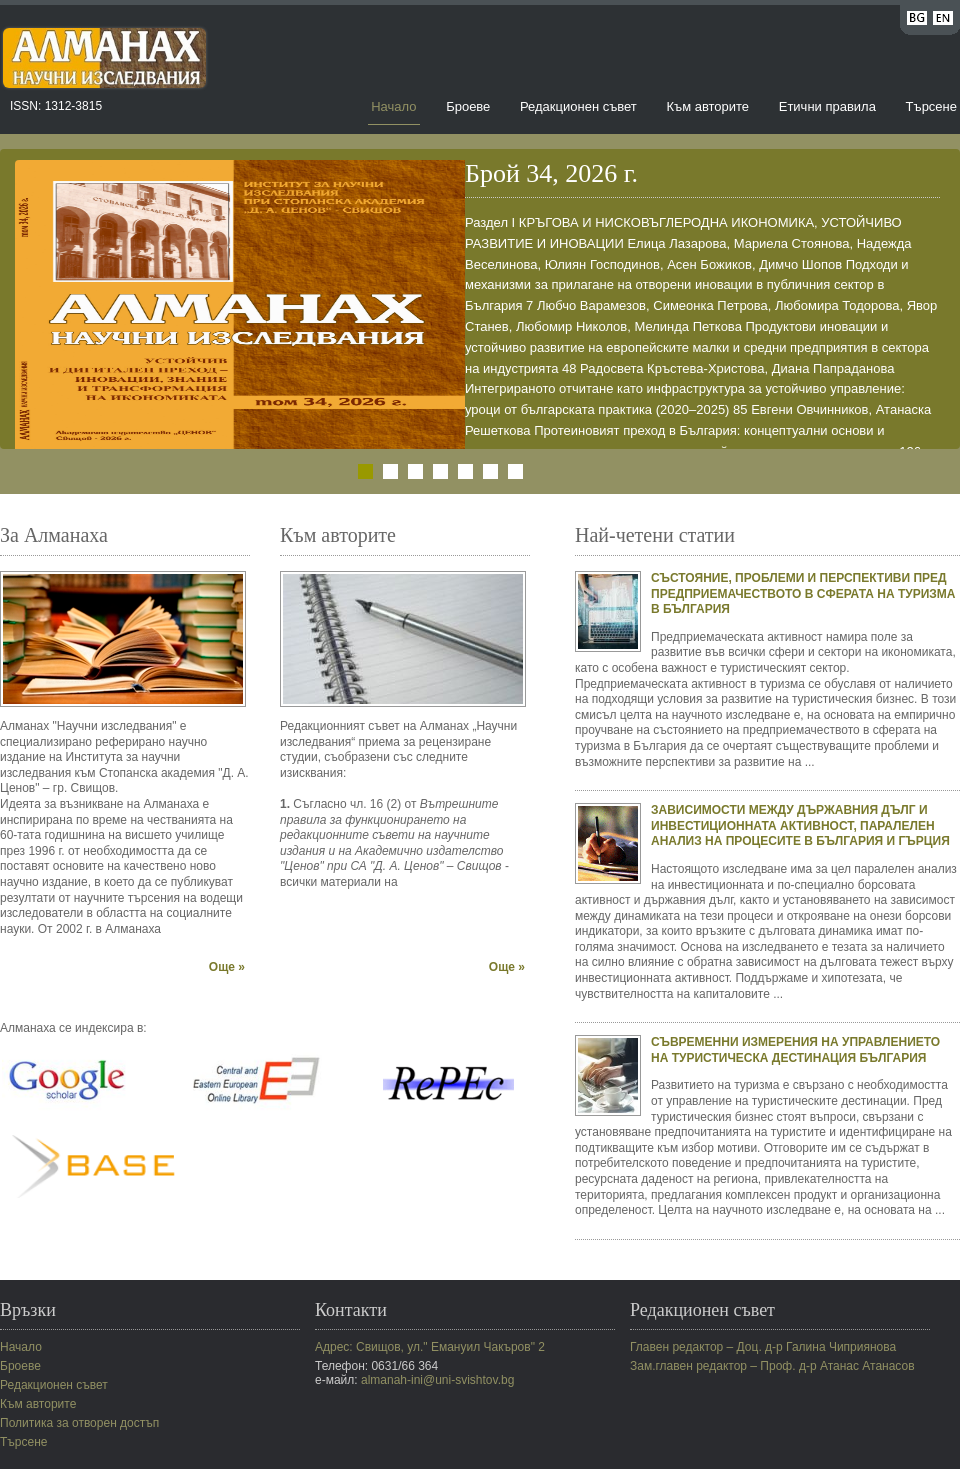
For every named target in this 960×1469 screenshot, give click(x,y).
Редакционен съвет (578, 106)
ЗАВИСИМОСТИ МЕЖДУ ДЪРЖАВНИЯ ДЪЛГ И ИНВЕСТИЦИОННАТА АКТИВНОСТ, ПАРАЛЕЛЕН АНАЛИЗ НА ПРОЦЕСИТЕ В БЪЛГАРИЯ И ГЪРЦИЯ (800, 825)
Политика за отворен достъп (79, 1423)
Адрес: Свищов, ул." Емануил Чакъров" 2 (430, 1347)
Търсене (931, 106)
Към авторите (707, 106)
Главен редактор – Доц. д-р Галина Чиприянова (763, 1347)
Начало (393, 106)
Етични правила (827, 106)
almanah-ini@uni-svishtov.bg (437, 1380)
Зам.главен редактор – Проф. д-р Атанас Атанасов (772, 1366)
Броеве (468, 106)
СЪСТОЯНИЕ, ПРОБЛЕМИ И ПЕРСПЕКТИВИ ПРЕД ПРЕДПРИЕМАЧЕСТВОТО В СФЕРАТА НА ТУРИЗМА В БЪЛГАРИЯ (803, 593)
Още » (227, 967)
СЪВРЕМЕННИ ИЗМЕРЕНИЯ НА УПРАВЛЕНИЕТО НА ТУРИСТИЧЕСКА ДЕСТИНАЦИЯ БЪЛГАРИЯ (795, 1050)
